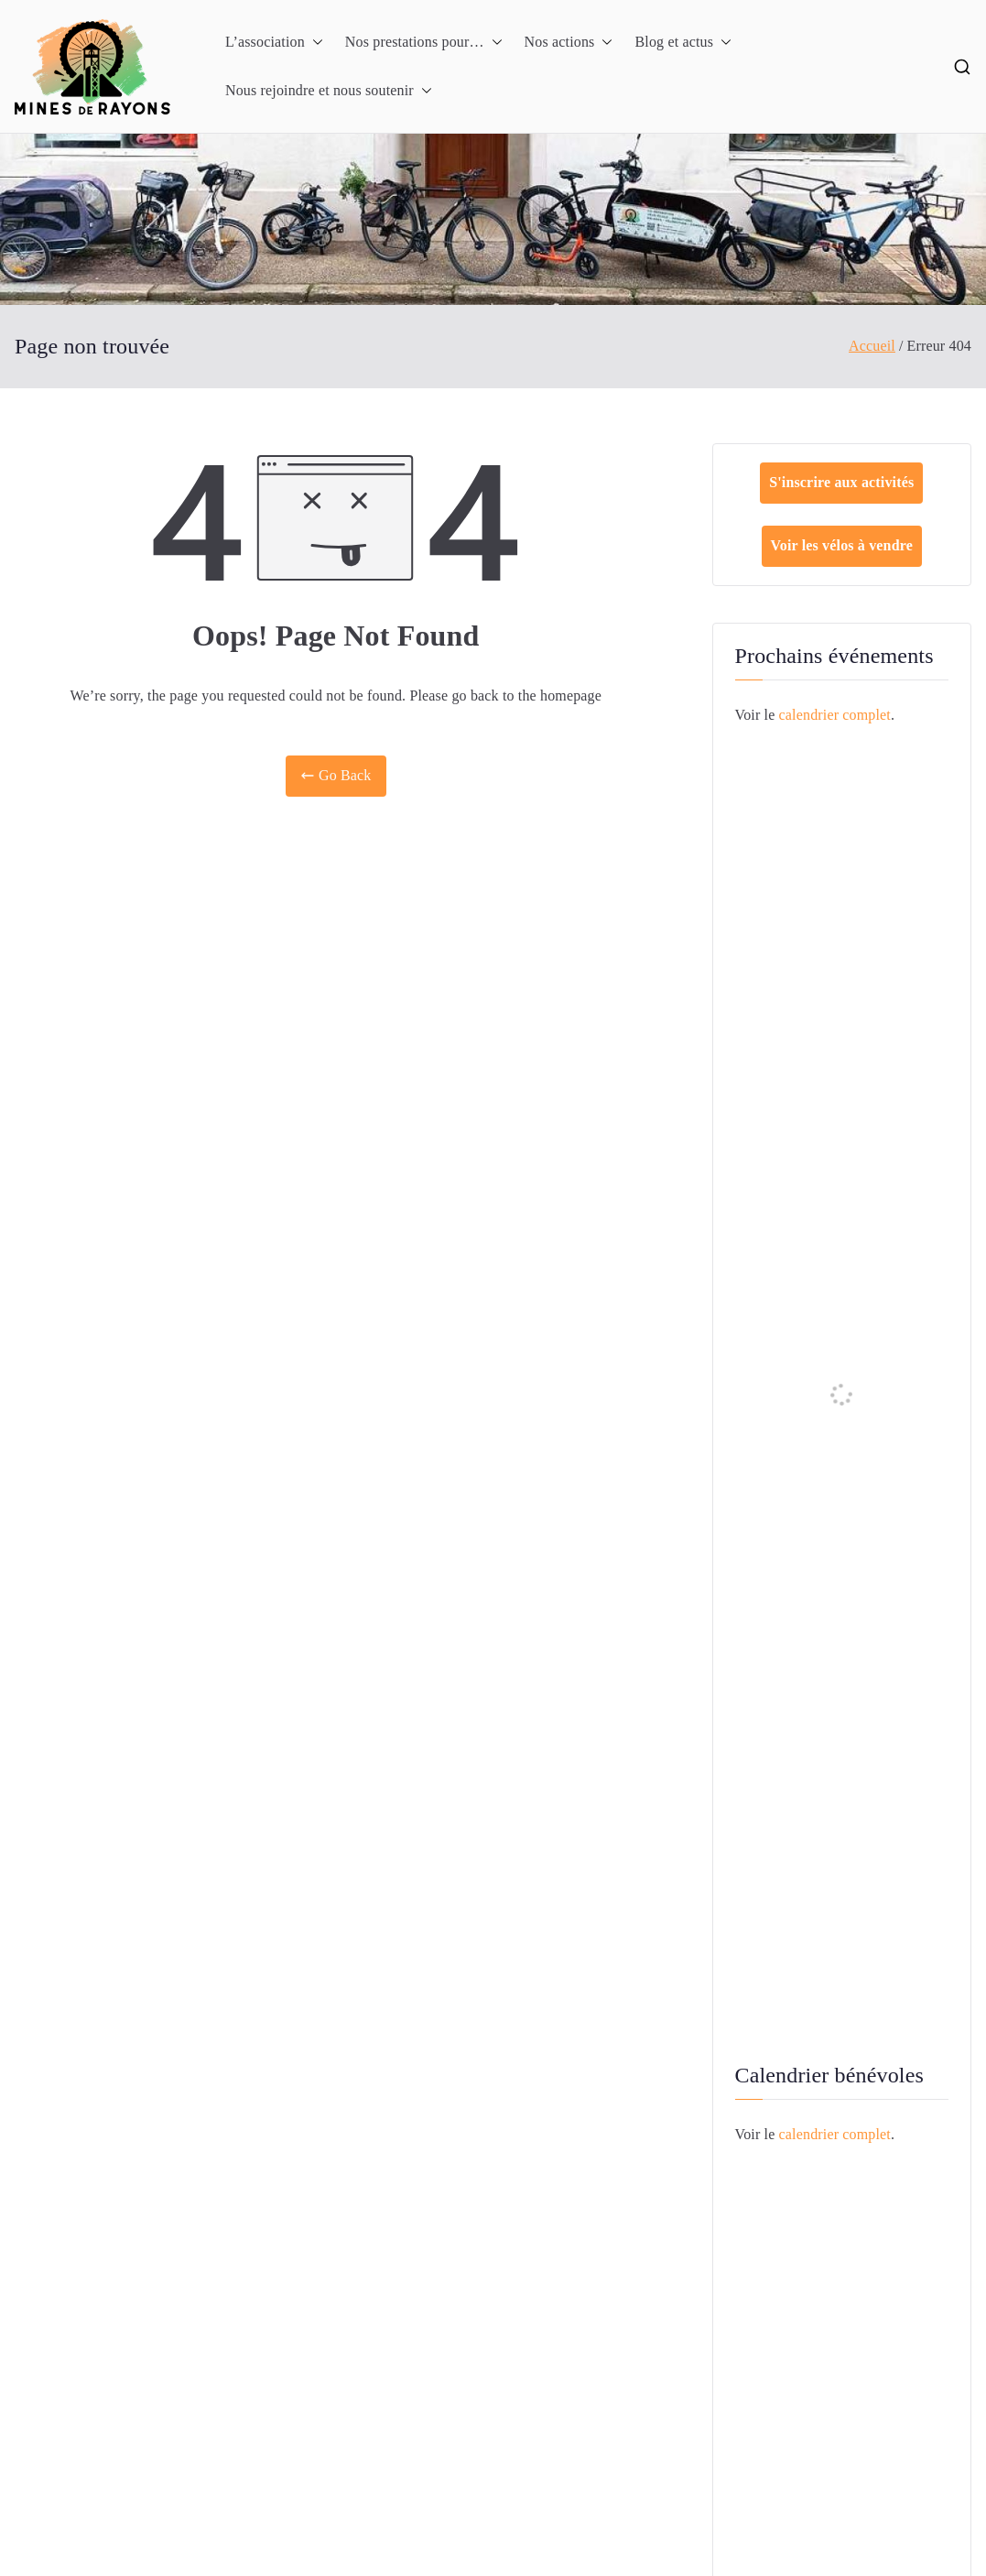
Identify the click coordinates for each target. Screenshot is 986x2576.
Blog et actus (682, 42)
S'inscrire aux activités (841, 482)
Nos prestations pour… (424, 42)
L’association (274, 42)
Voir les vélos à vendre (842, 545)
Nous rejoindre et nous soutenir (328, 91)
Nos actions (569, 42)
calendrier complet (835, 715)
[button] (314, 42)
